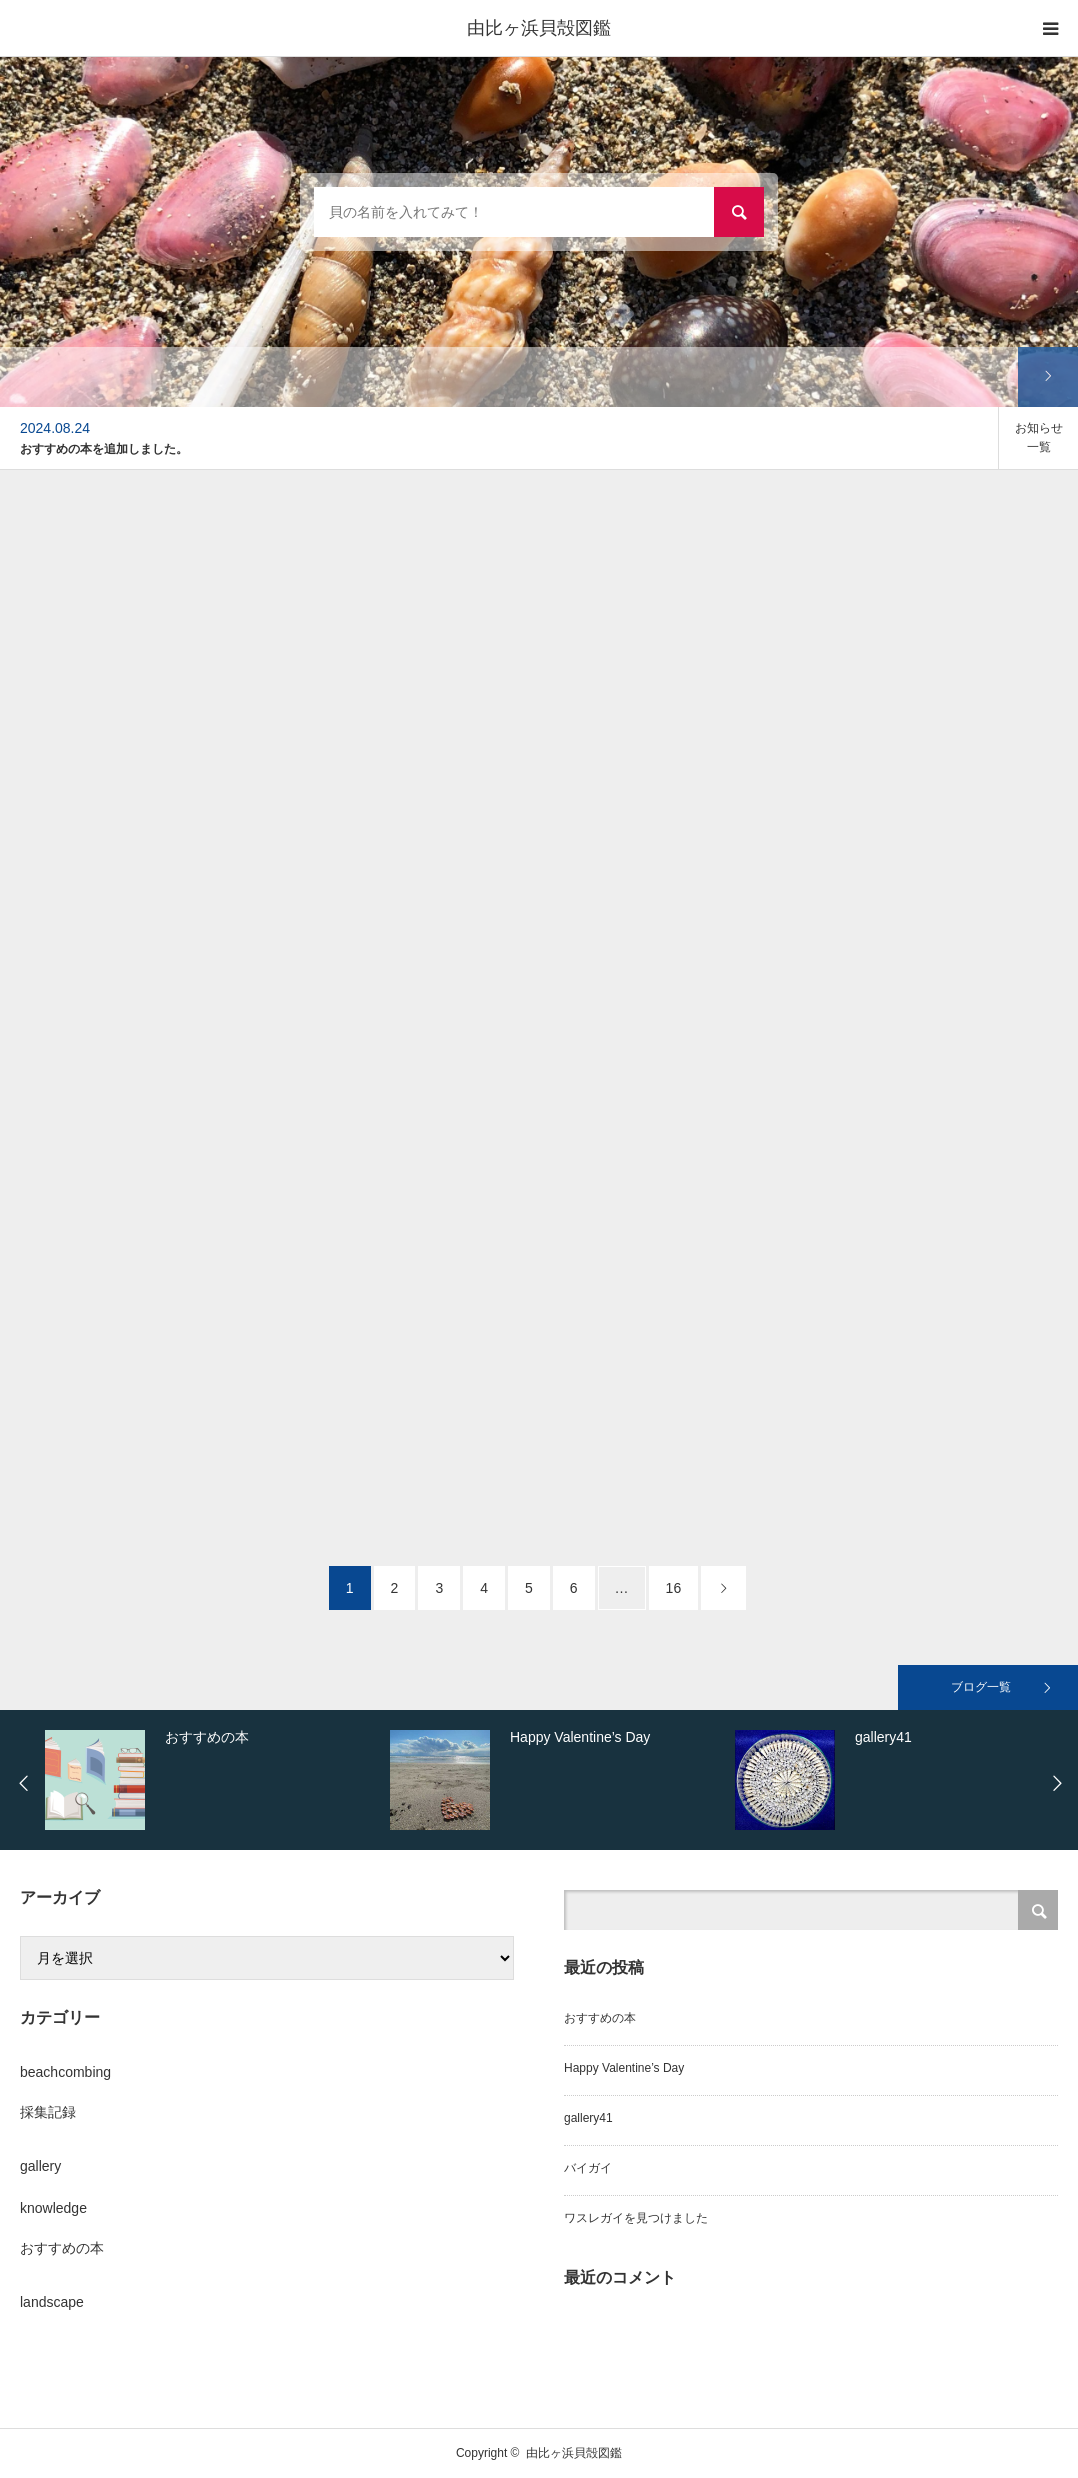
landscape (52, 2302)
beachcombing (65, 2072)
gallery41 (588, 2118)
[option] (499, 438)
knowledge (53, 2208)
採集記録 (48, 2112)
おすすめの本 (62, 2248)
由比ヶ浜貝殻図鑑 (539, 28)
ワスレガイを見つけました (636, 2218)
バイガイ (588, 2168)
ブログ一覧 (981, 1687)
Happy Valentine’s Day (624, 2068)
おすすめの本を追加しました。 (104, 449)
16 (674, 1588)
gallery (40, 2166)
